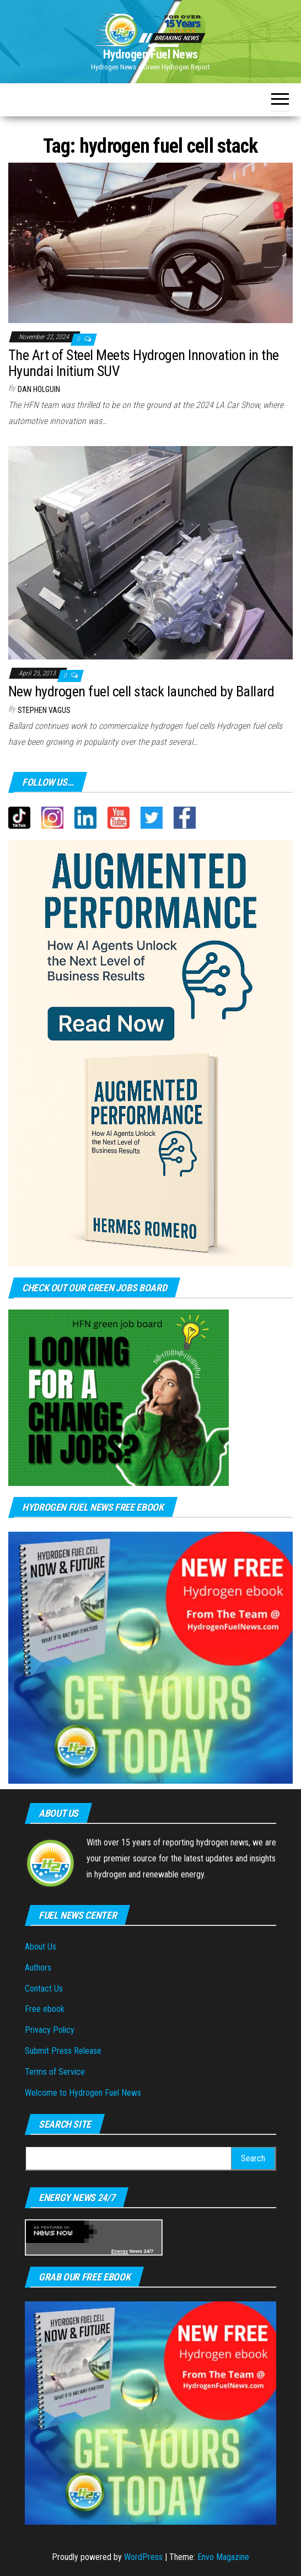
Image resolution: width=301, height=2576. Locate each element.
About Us (40, 1946)
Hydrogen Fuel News (150, 54)
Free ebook (44, 2009)
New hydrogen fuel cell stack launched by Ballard (141, 691)
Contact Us (44, 1988)
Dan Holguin (39, 389)
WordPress (143, 2557)
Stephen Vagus (44, 710)
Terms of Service (55, 2072)
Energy (119, 2251)
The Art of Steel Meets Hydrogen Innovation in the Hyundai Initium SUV (143, 363)
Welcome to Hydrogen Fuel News (83, 2092)
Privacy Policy (49, 2030)
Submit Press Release (63, 2051)
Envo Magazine (223, 2557)
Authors (38, 1967)
